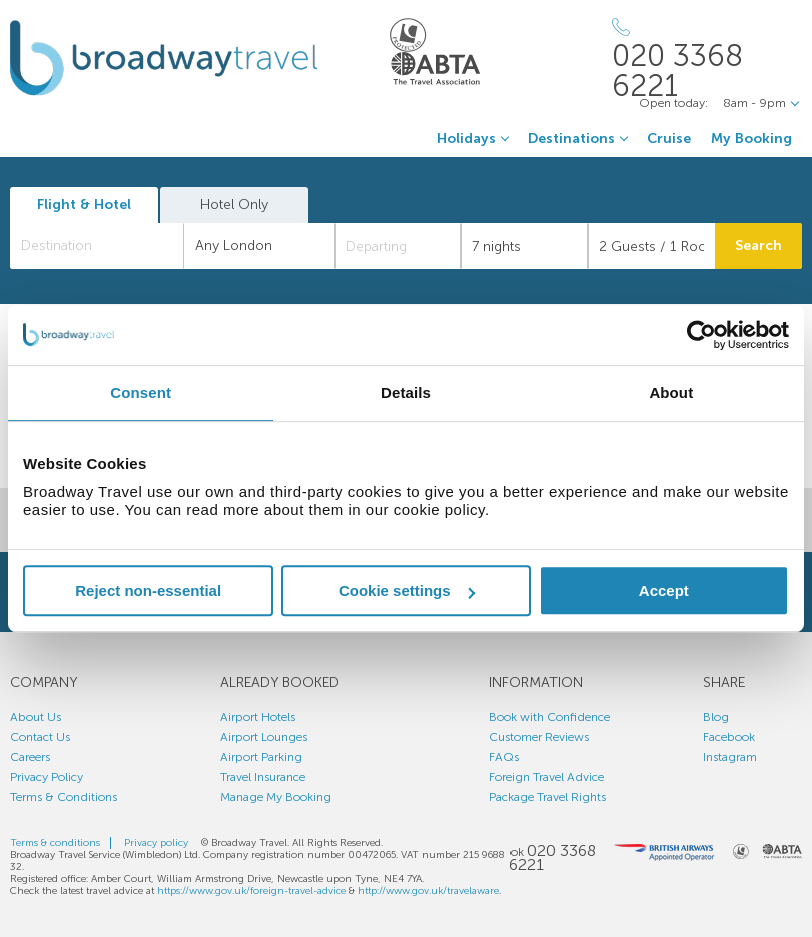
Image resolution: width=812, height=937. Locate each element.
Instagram (730, 757)
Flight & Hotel (84, 204)
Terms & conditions (55, 843)
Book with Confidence (549, 717)
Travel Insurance (262, 777)
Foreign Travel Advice (546, 777)
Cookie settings (407, 590)
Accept (664, 590)
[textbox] (107, 246)
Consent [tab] (140, 392)
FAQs (504, 757)
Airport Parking (261, 757)
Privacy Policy (46, 777)
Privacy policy (156, 843)
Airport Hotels (257, 717)
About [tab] (671, 392)
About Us (35, 717)
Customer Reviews (539, 737)
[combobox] (97, 246)
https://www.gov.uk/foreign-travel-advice (251, 891)
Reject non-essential (148, 590)
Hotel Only (234, 204)
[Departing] (398, 246)
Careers (30, 757)
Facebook (729, 737)
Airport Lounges (263, 737)
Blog (716, 717)
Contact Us (40, 737)
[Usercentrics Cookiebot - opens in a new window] (701, 335)
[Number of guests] (651, 246)
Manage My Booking (275, 797)
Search (758, 245)
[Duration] (524, 246)
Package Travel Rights (547, 797)
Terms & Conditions (63, 797)
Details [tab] (406, 392)
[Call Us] (707, 59)
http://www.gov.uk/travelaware (428, 891)
